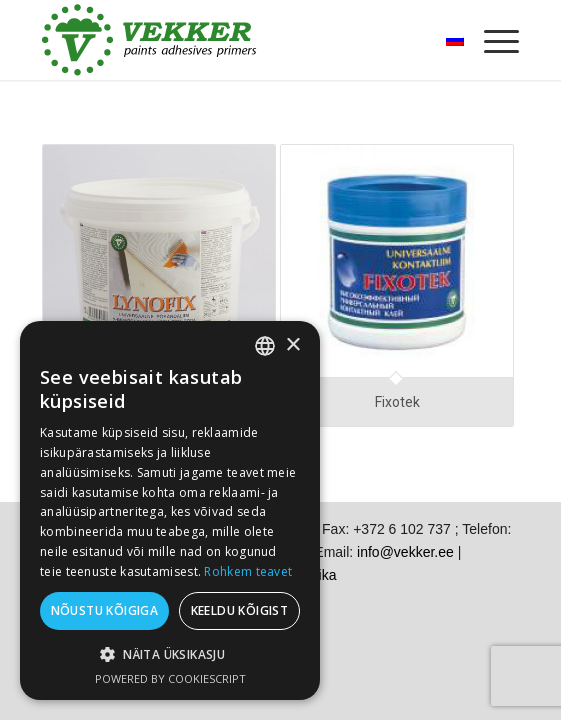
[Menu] (491, 40)
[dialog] (170, 510)
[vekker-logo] (232, 40)
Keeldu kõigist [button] (240, 610)
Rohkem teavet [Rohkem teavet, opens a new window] (248, 571)
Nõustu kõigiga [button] (105, 610)
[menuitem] (491, 40)
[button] (170, 654)
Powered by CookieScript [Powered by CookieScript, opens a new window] (170, 678)
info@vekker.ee (405, 552)
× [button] (292, 345)
